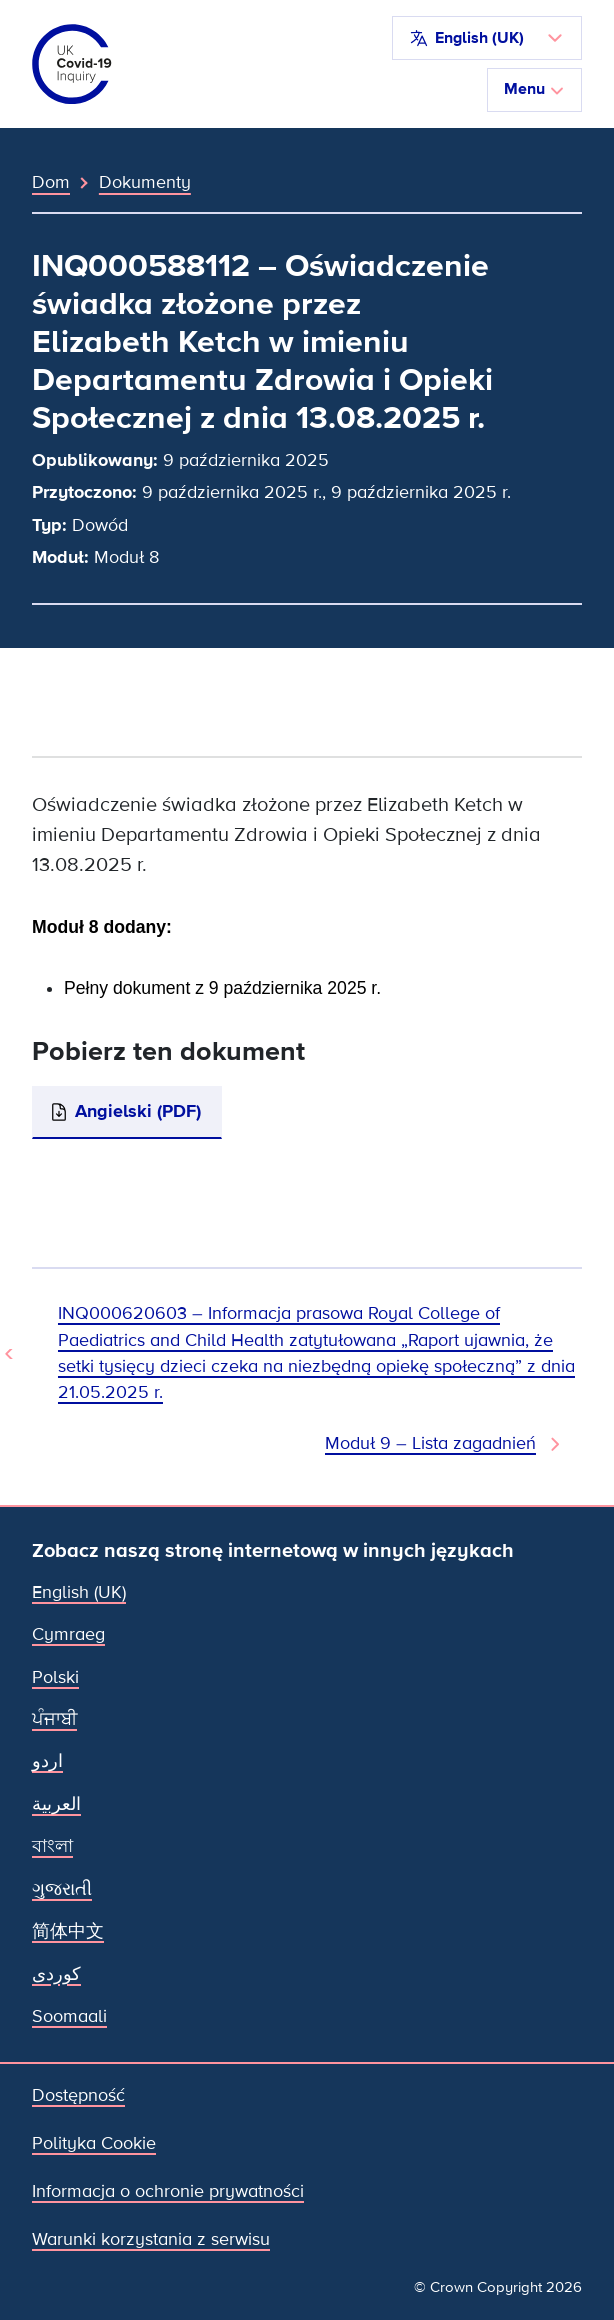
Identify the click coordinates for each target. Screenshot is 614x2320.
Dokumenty (145, 182)
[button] (487, 38)
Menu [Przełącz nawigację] (534, 89)
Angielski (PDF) (138, 1111)
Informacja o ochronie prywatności (168, 2191)
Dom (51, 182)
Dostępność (78, 2095)
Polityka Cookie (94, 2143)
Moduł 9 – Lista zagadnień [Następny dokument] (430, 1443)
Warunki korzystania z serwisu (151, 2239)
